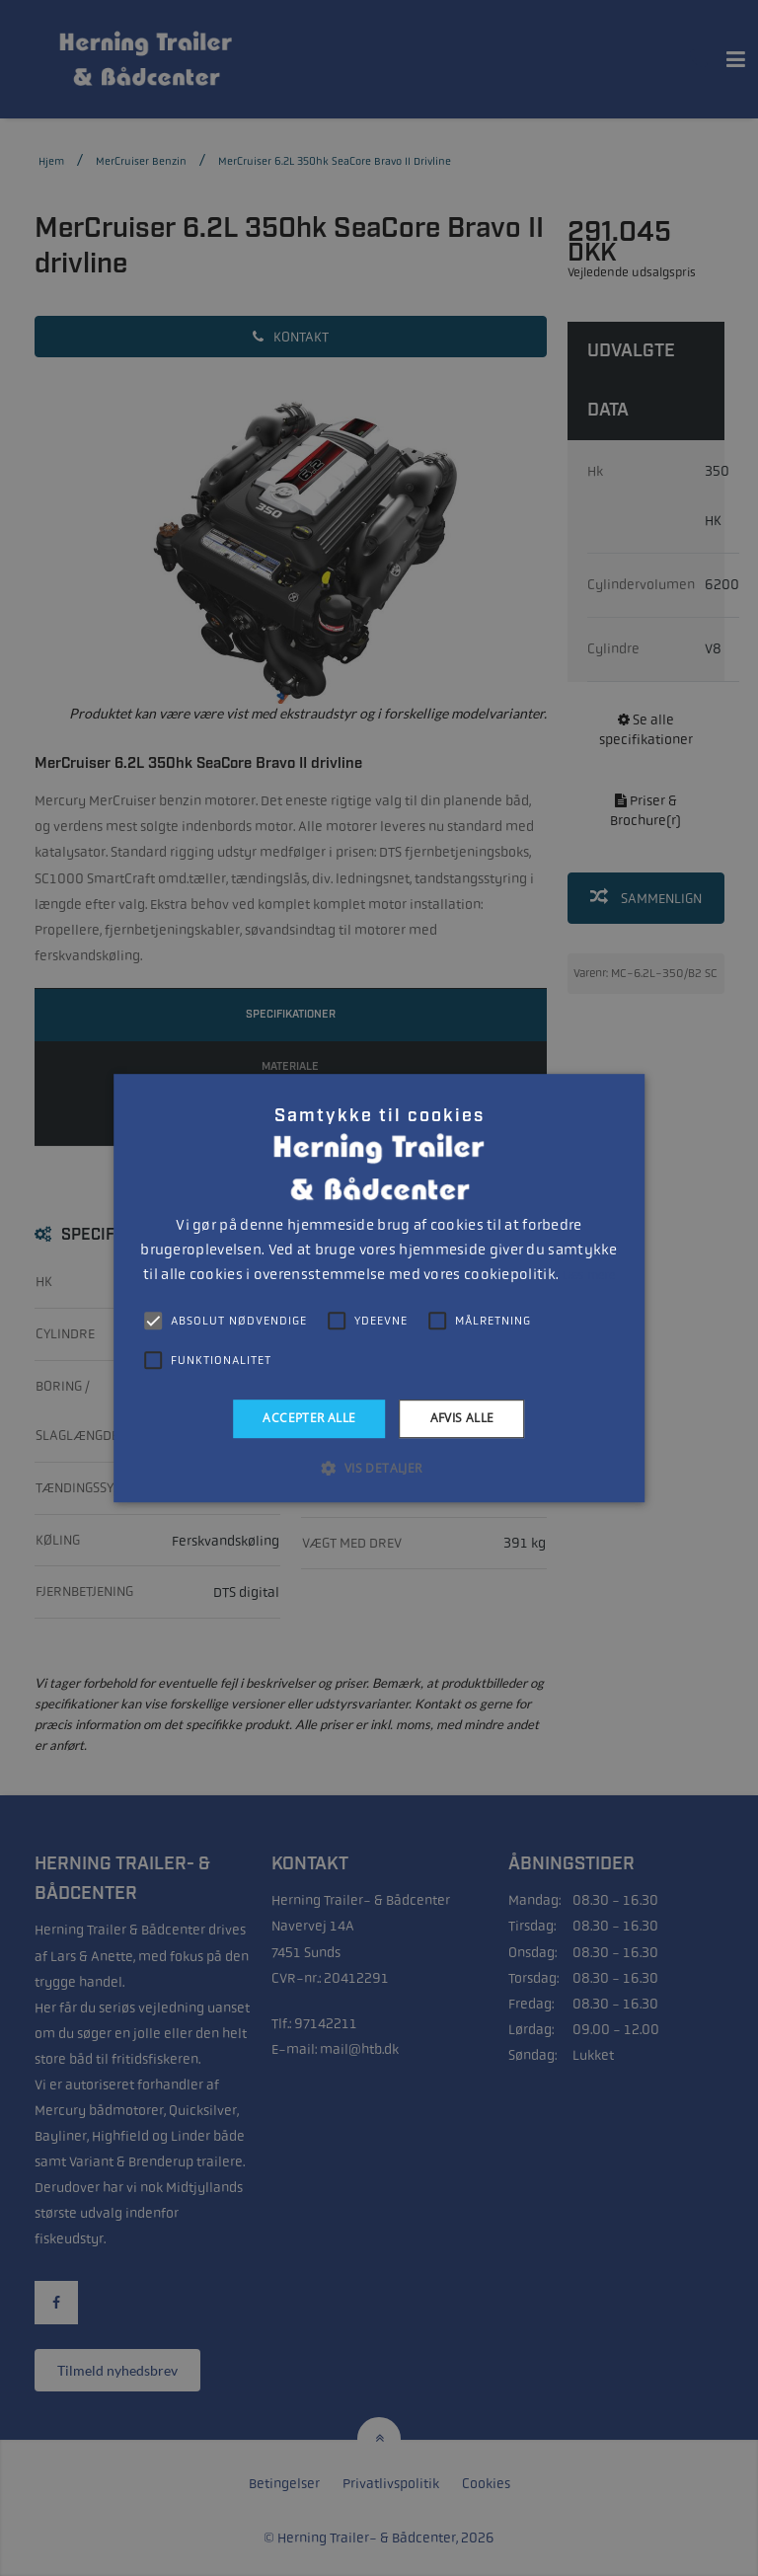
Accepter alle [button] (309, 1417)
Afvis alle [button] (462, 1417)
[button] (378, 1467)
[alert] (379, 1288)
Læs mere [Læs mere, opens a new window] (588, 1275)
